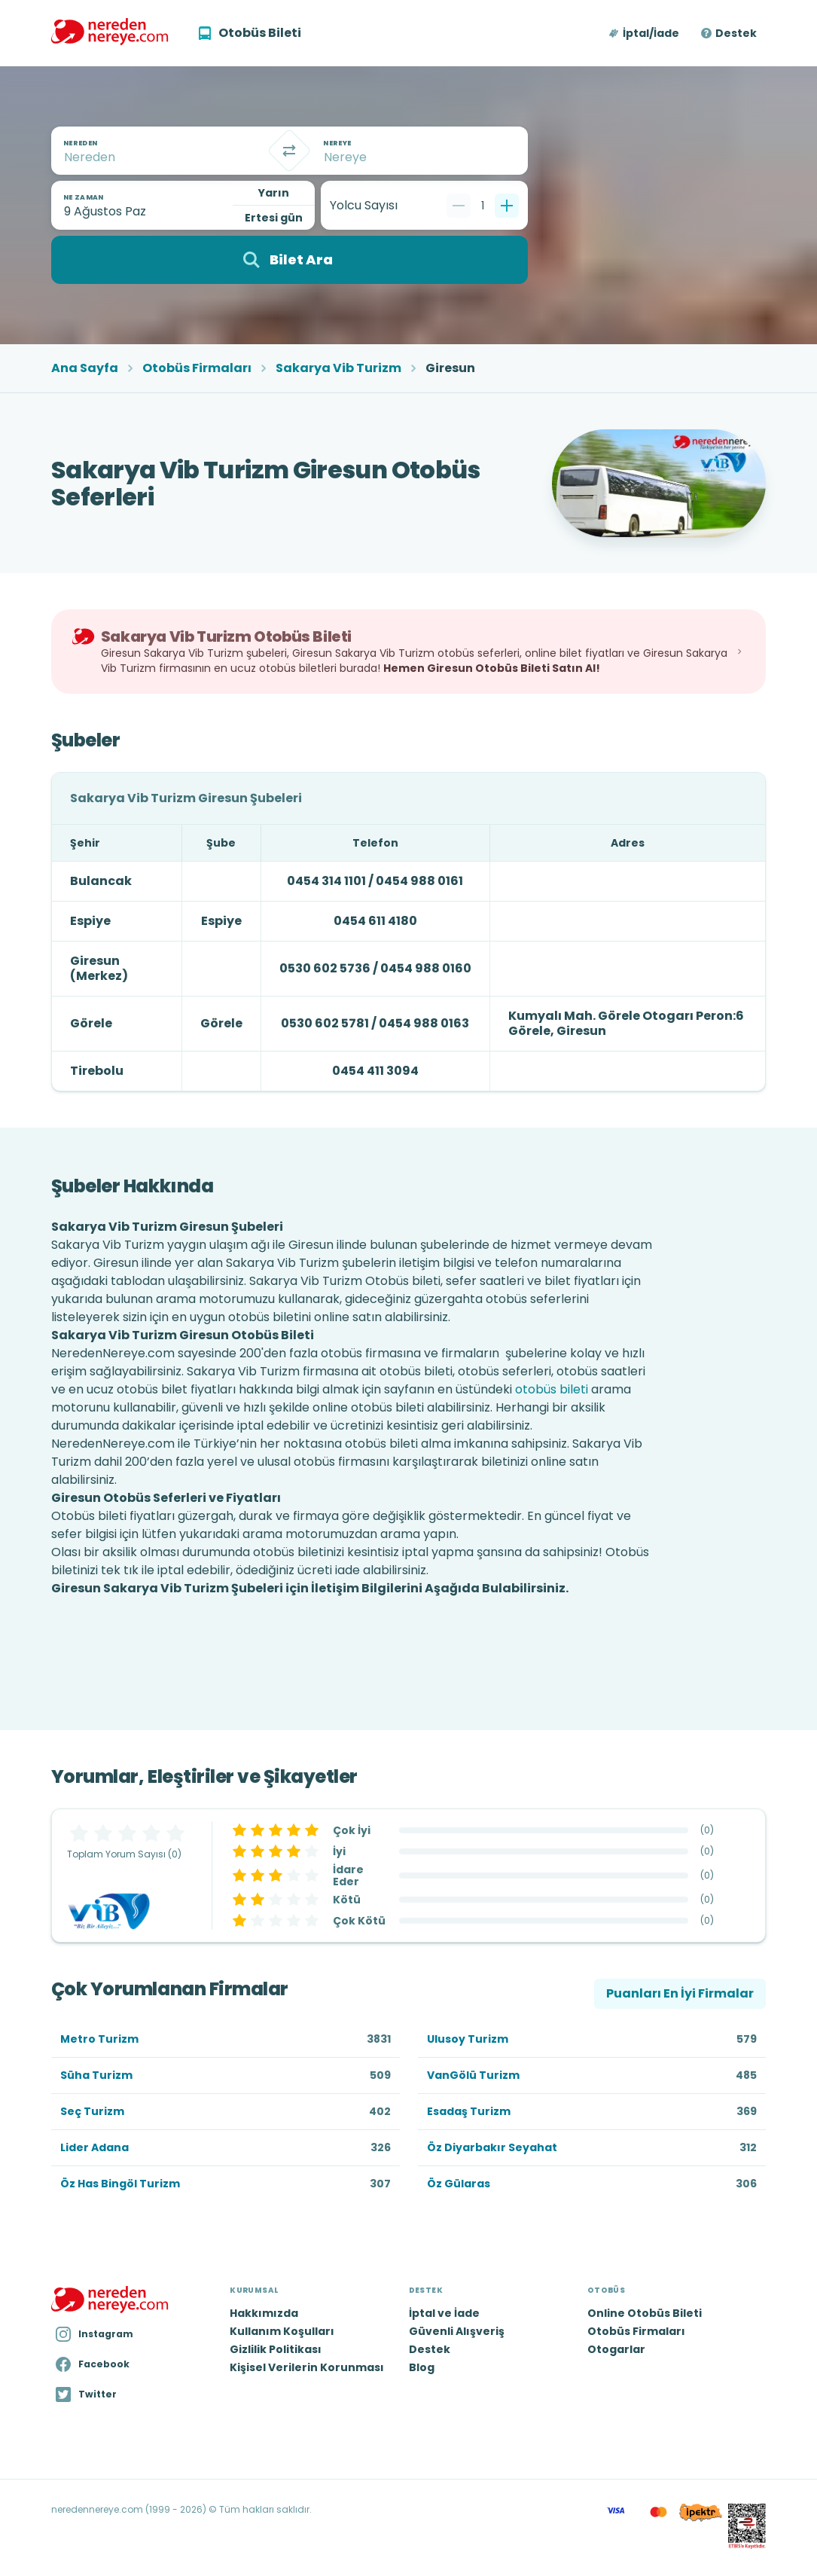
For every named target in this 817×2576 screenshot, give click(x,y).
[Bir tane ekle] (507, 206)
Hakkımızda (264, 2313)
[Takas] (289, 151)
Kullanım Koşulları (282, 2331)
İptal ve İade (444, 2313)
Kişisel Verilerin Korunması (307, 2367)
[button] (645, 33)
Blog (421, 2367)
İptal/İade (651, 33)
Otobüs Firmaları (197, 368)
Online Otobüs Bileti (644, 2313)
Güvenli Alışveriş (457, 2331)
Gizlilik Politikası (276, 2349)
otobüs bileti (551, 1389)
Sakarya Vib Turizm (338, 368)
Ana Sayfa (84, 368)
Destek (736, 33)
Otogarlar (616, 2349)
